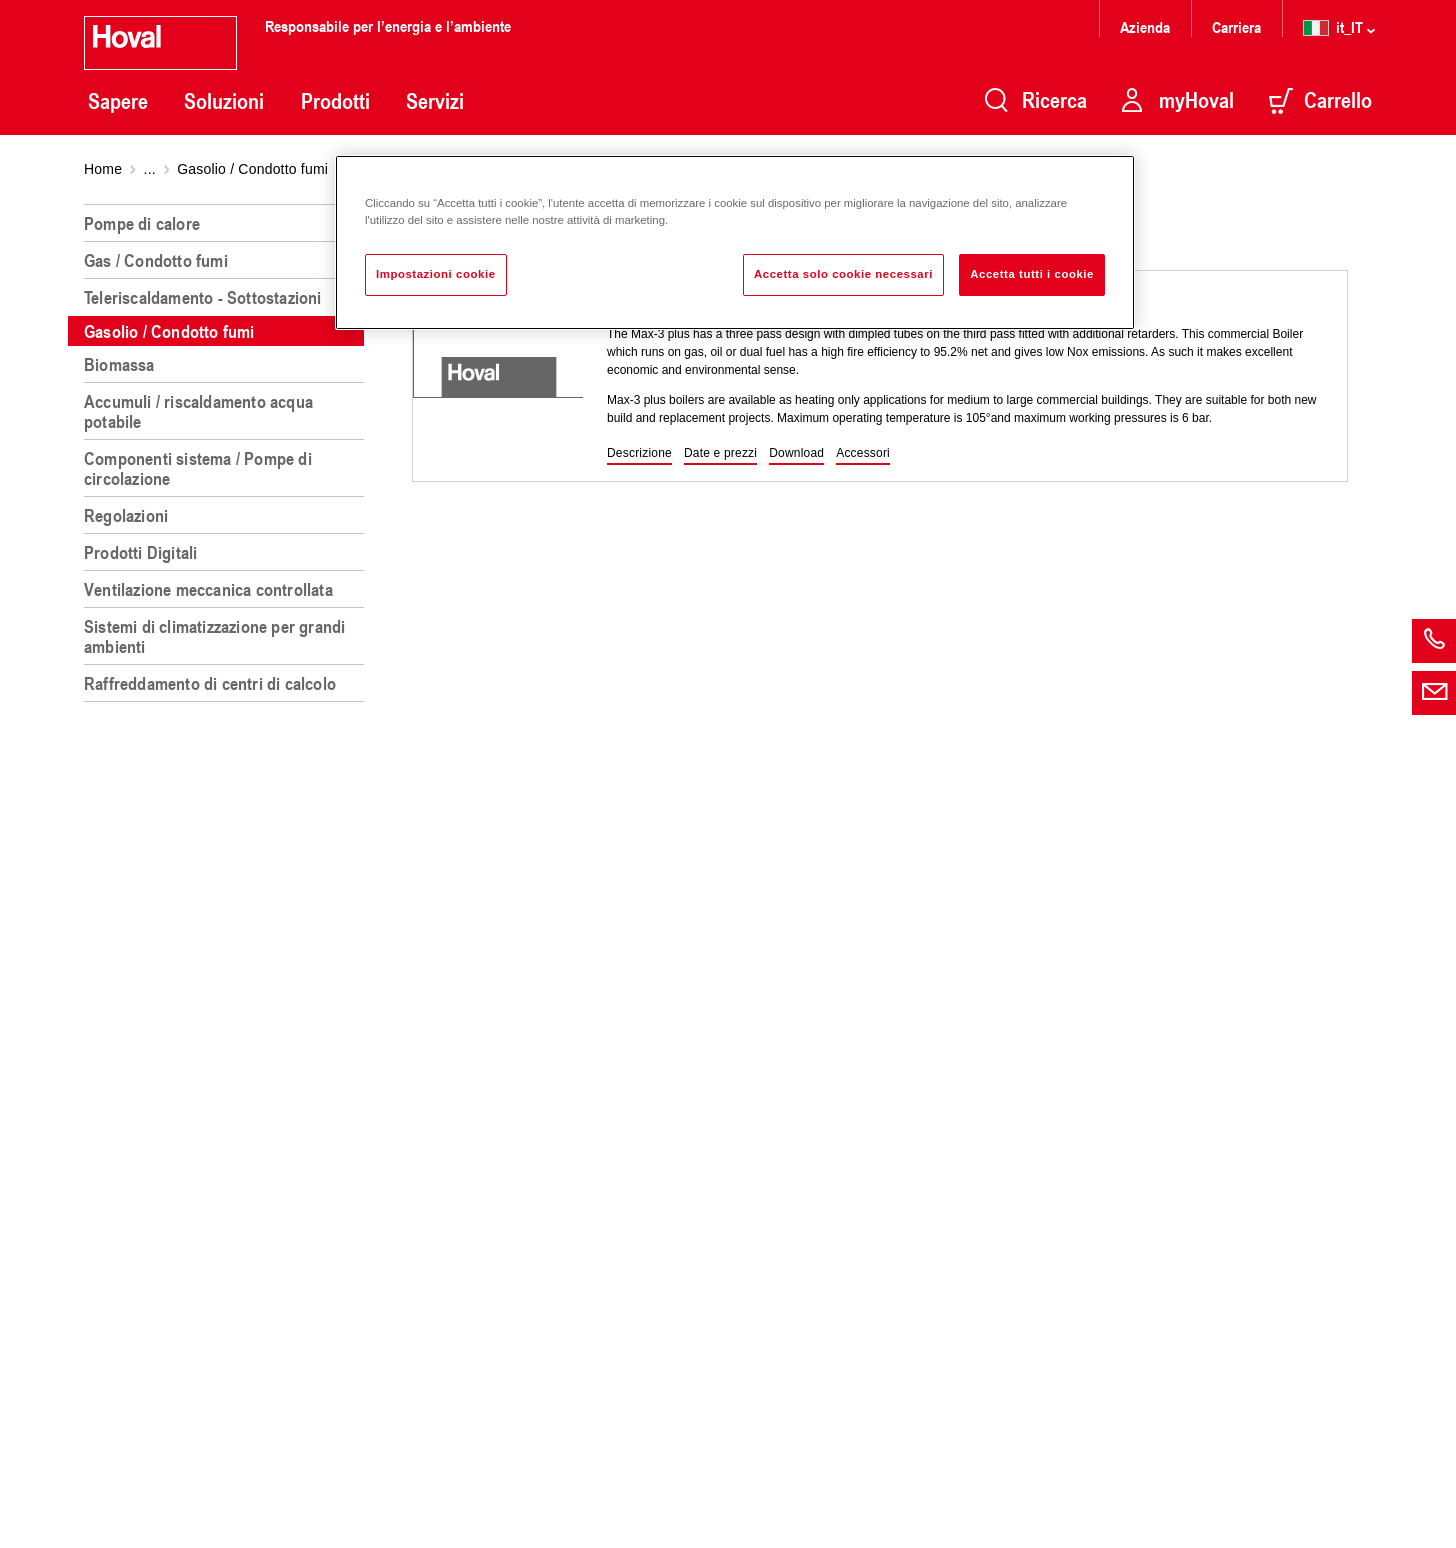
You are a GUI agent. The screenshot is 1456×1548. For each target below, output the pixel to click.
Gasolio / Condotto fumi (252, 169)
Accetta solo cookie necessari (843, 274)
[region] (228, 868)
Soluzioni (224, 101)
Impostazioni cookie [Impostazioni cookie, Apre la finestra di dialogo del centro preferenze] (436, 274)
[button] (639, 454)
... (150, 169)
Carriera (1236, 26)
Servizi (435, 101)
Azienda (1145, 26)
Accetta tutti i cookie (1032, 274)
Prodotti (335, 101)
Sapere (118, 101)
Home (103, 169)
